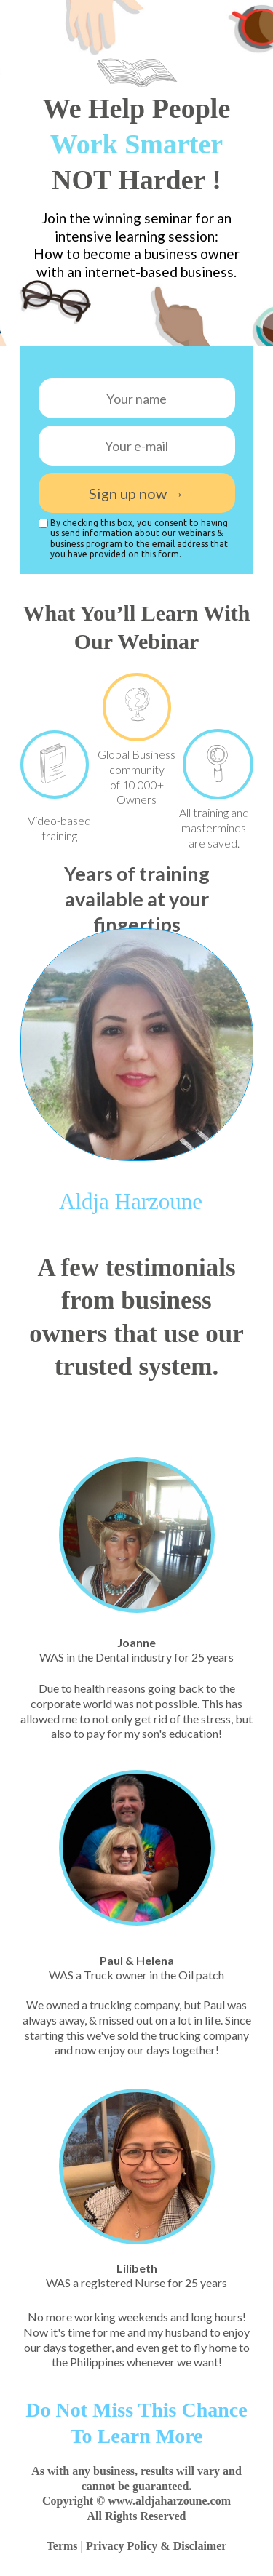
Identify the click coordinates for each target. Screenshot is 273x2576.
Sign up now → (137, 493)
